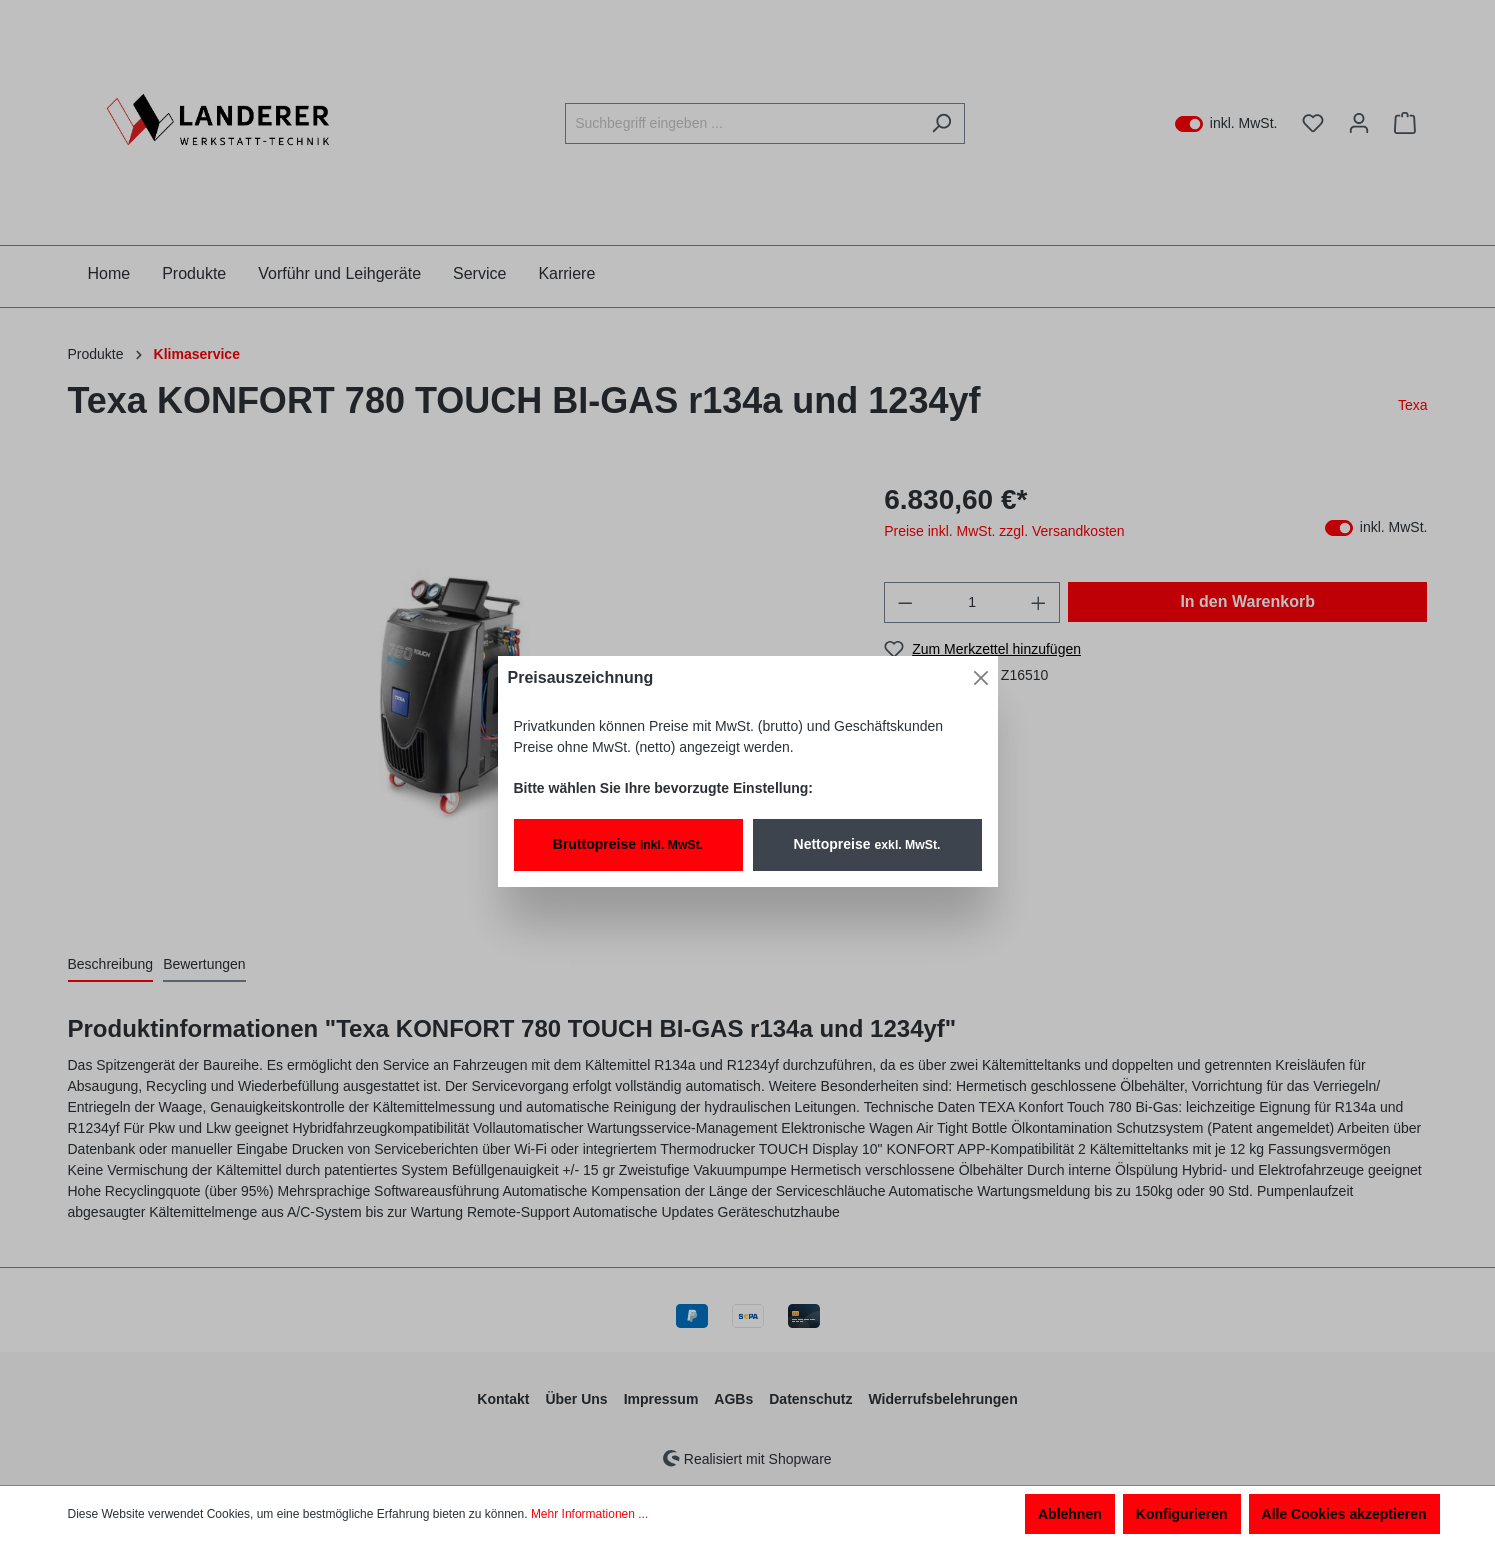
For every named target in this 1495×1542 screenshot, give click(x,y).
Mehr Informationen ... (589, 1514)
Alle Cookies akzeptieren (1344, 1514)
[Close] (981, 678)
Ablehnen (1070, 1514)
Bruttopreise (628, 844)
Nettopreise (867, 844)
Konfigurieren (1182, 1514)
